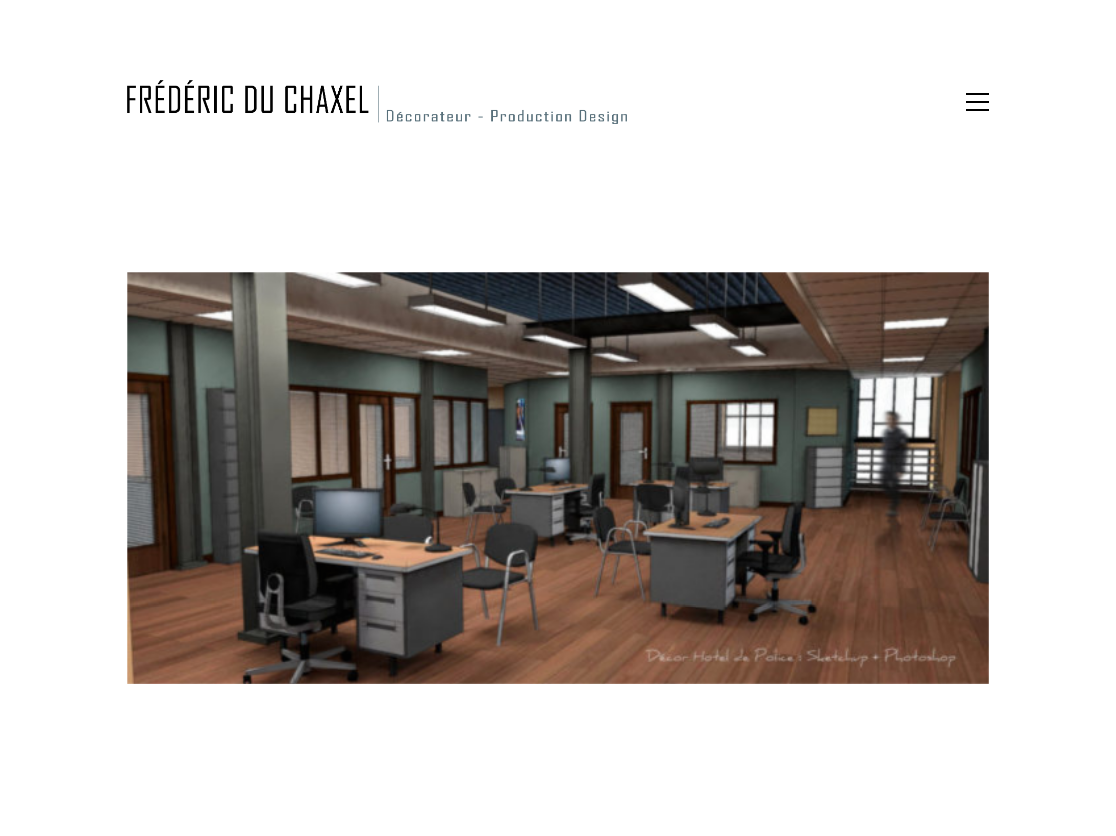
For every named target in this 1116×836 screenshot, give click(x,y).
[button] (977, 102)
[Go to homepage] (377, 102)
